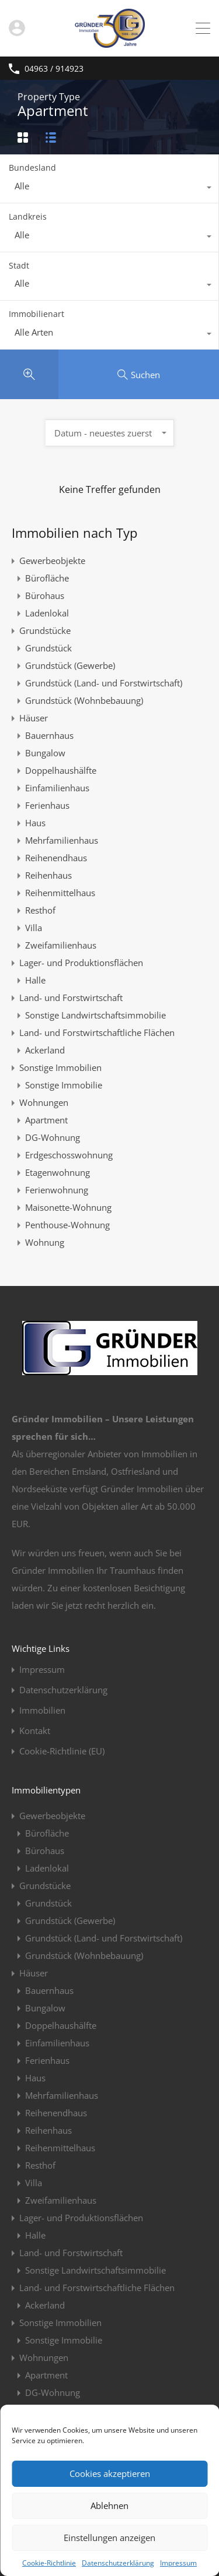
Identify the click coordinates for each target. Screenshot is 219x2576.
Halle (35, 980)
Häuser (33, 718)
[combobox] (109, 189)
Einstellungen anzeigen (109, 2537)
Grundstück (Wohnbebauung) (84, 700)
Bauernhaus (49, 735)
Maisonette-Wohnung (68, 1207)
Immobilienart (36, 313)
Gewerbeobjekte (52, 560)
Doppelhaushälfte (60, 770)
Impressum (178, 2563)
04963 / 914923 (54, 69)
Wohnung (44, 1242)
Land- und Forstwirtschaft (71, 997)
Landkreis (28, 216)
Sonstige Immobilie (63, 1085)
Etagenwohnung (57, 1172)
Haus (35, 823)
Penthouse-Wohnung (67, 1225)
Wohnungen (43, 1102)
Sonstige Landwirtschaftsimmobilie (95, 1015)
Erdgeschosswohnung (69, 1155)
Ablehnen (109, 2505)
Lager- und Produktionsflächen (81, 962)
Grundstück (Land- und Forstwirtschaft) (103, 683)
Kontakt (34, 1730)
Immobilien (42, 1710)
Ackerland (45, 1050)
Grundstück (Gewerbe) (70, 665)
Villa (33, 927)
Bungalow (45, 753)
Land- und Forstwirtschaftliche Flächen (97, 1032)
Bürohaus (44, 595)
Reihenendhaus (56, 858)
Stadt (19, 265)
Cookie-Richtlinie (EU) (62, 1751)
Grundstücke (45, 630)
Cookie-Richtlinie (49, 2563)
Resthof (40, 910)
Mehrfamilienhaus (61, 840)
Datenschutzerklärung (118, 2563)
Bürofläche (47, 578)
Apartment (46, 1120)
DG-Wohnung (52, 1137)
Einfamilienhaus (57, 788)
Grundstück (48, 648)
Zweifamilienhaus (60, 945)
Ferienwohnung (56, 1190)
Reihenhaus (48, 875)
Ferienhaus (47, 805)
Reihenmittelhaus (60, 892)
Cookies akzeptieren (109, 2473)
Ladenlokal (47, 613)
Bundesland (32, 167)
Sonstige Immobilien (60, 1067)
